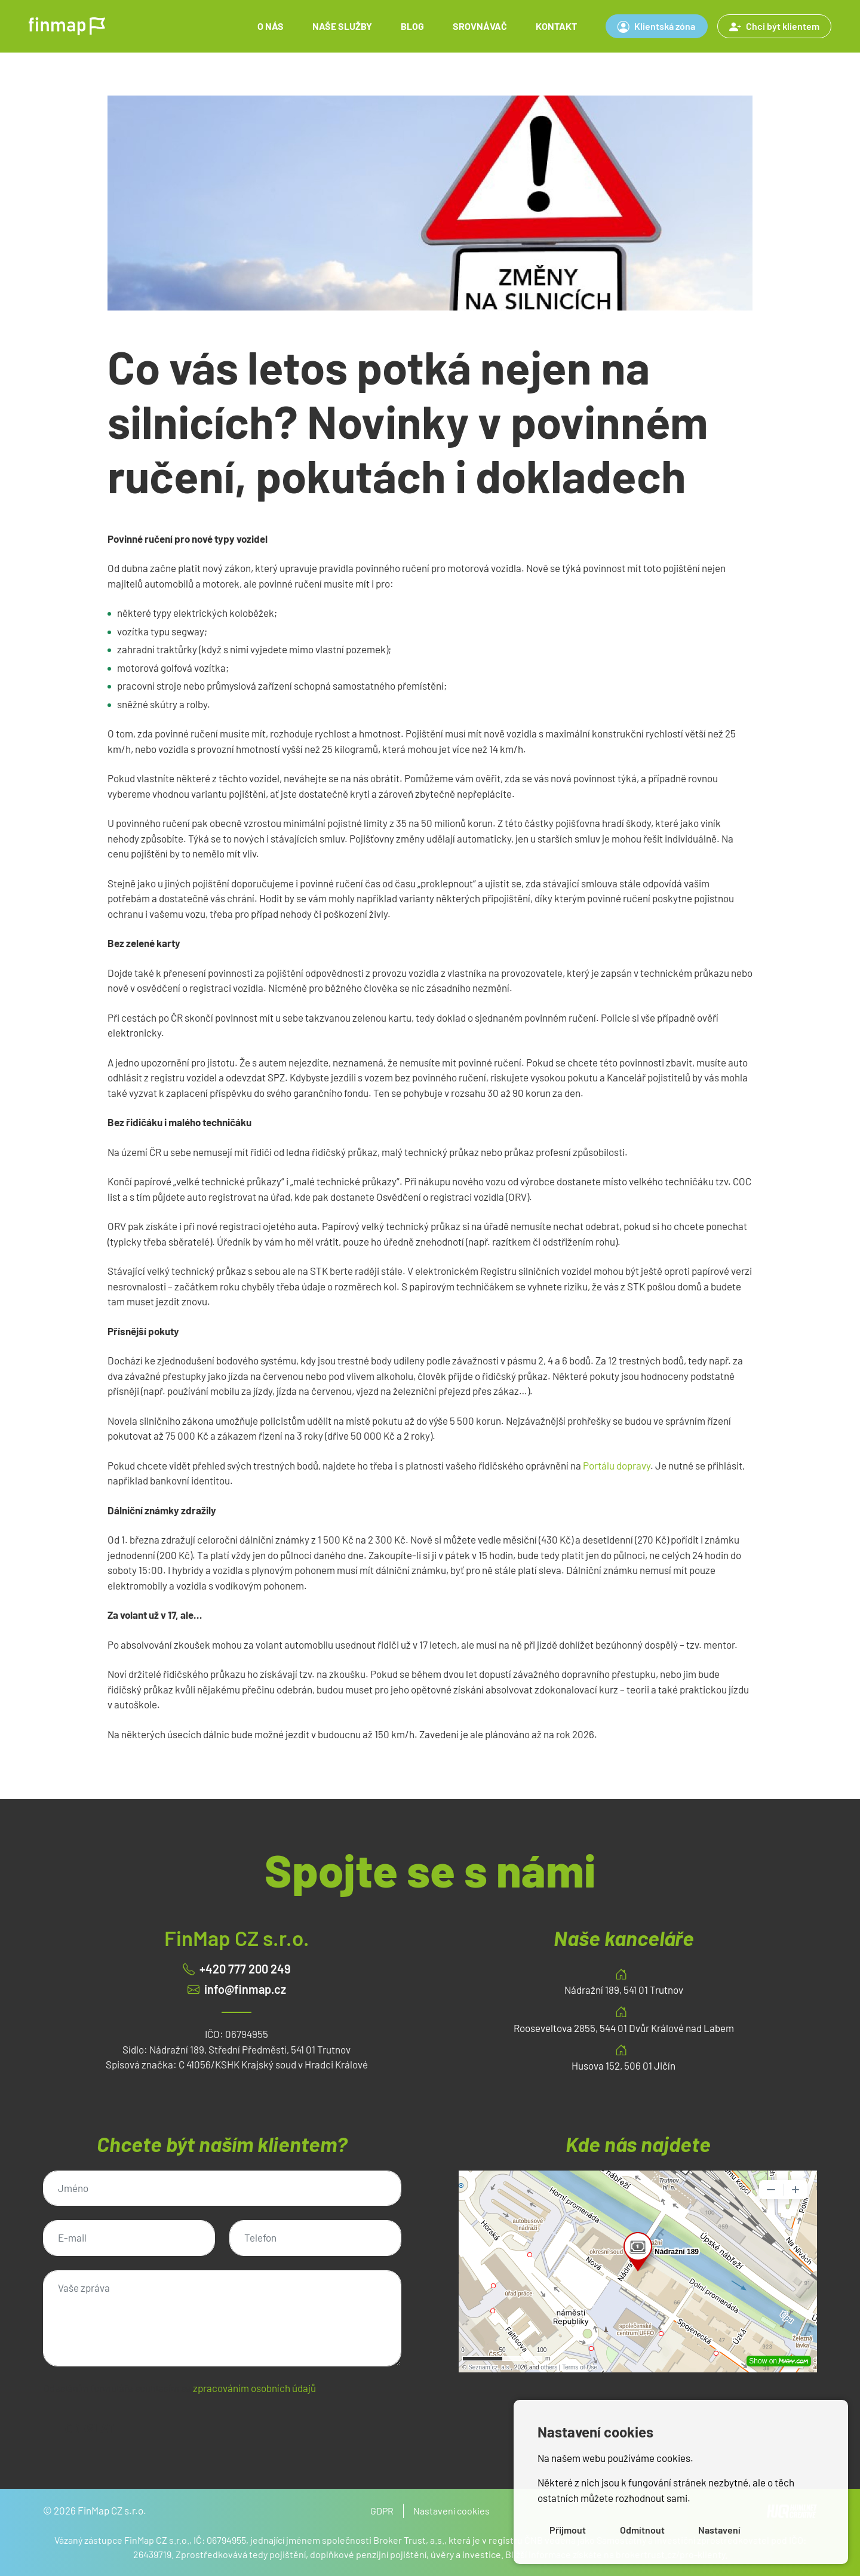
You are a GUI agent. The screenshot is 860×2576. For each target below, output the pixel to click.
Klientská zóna (656, 26)
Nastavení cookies (451, 2510)
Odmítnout (642, 2529)
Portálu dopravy (616, 1465)
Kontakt (556, 26)
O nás (270, 26)
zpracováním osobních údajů (254, 2388)
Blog (412, 26)
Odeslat (89, 2428)
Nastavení (719, 2529)
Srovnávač (480, 26)
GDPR (382, 2510)
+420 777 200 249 (245, 1969)
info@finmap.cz (245, 1989)
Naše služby (342, 26)
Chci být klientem (774, 26)
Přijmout (567, 2529)
